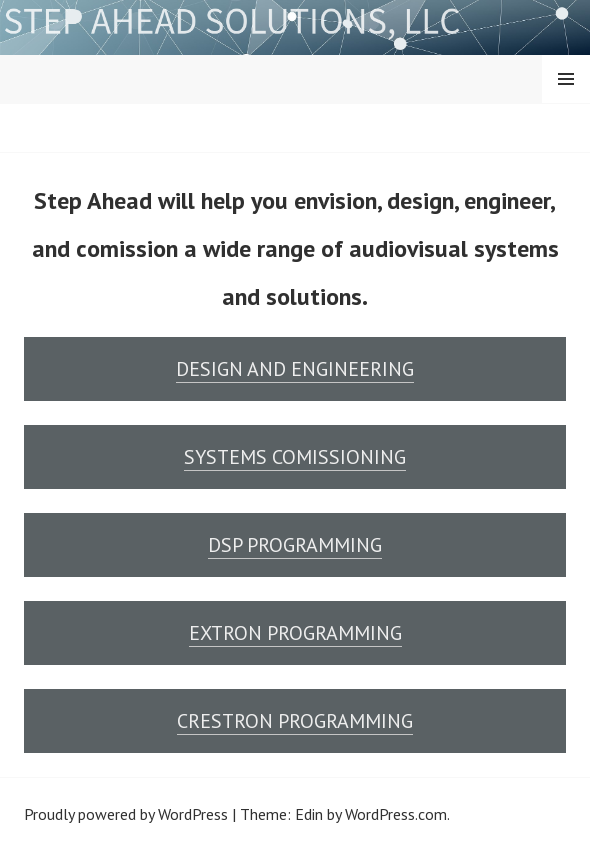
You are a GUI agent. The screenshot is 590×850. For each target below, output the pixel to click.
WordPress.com (396, 814)
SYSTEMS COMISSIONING (295, 457)
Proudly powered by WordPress (126, 814)
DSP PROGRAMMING (295, 545)
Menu (566, 79)
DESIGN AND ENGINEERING (295, 369)
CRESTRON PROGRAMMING (295, 721)
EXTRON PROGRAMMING (295, 633)
